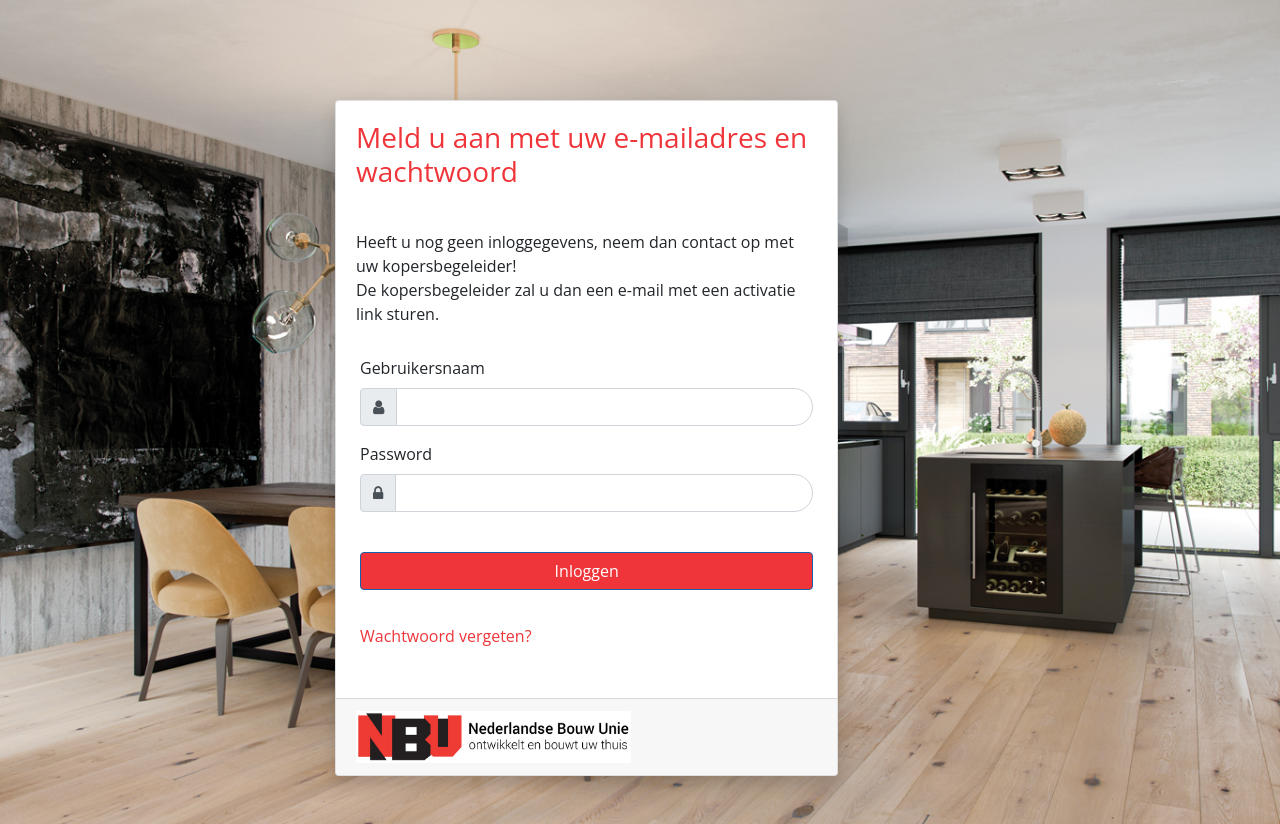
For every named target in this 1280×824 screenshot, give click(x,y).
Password (396, 454)
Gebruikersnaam (422, 368)
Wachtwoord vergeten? (446, 636)
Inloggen (587, 571)
